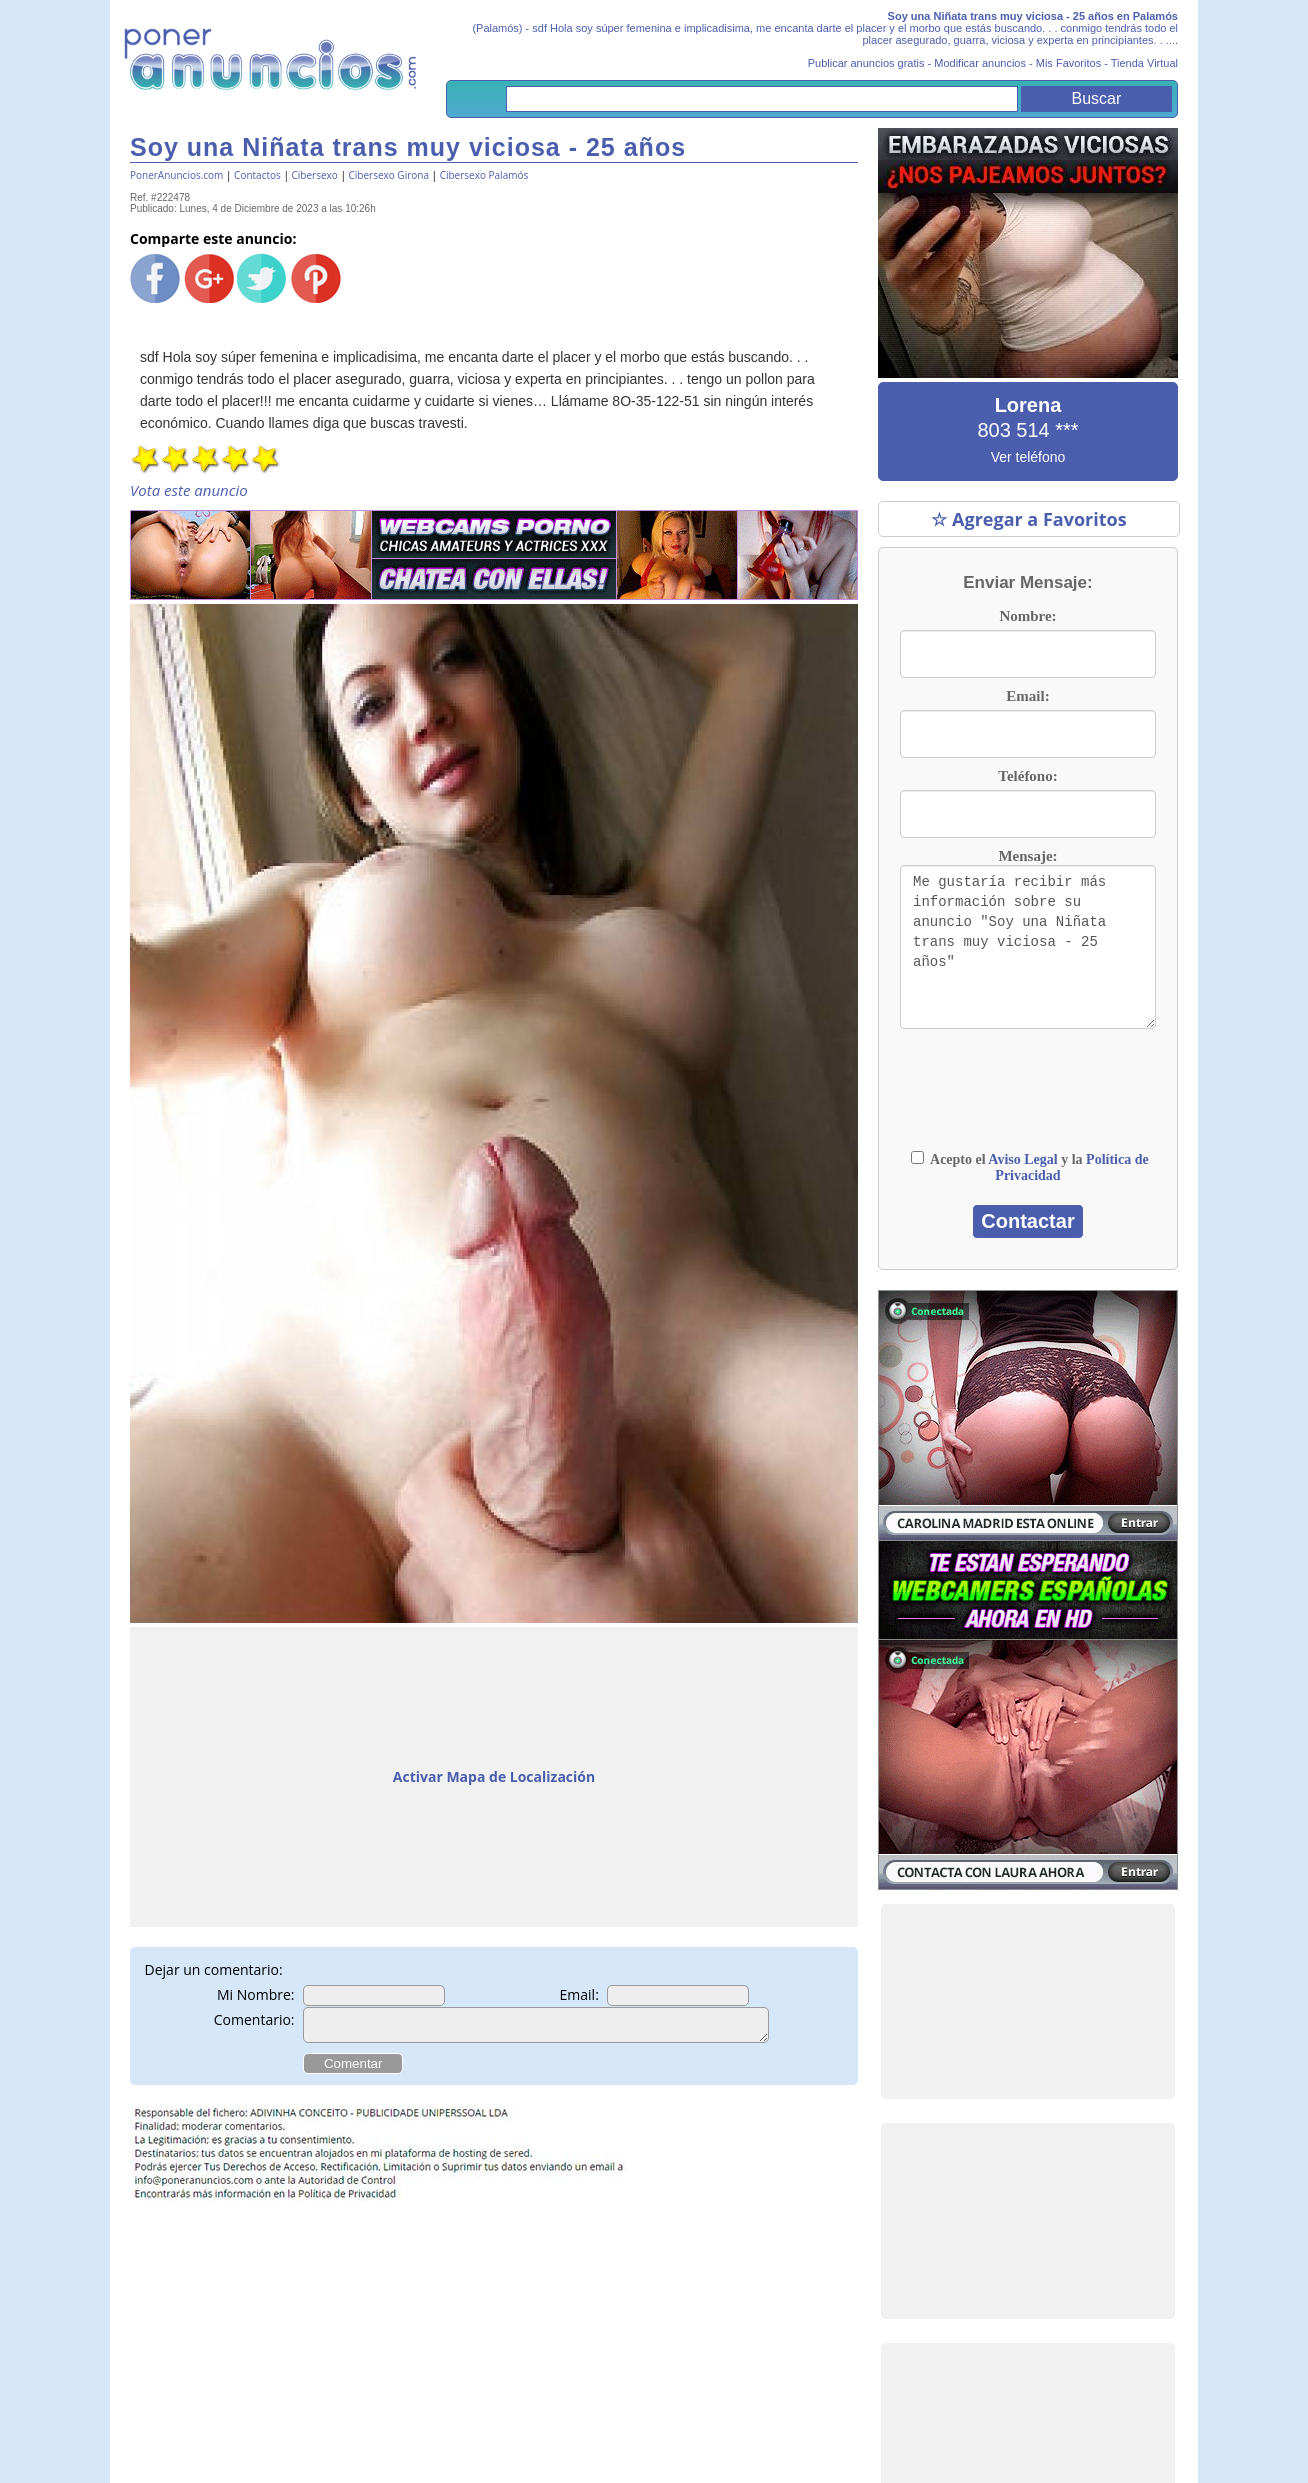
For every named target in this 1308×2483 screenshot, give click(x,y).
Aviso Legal (1022, 1159)
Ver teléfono (1028, 457)
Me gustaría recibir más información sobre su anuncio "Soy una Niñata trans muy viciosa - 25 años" (1028, 947)
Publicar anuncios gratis (866, 63)
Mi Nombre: (256, 1994)
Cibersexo (315, 175)
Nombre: (1027, 616)
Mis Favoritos (1068, 63)
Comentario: (254, 2019)
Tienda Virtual (1144, 63)
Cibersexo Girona (388, 175)
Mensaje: (1027, 856)
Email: (579, 1994)
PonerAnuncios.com (176, 175)
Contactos (257, 175)
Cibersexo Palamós (484, 175)
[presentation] (1028, 1099)
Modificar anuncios (980, 63)
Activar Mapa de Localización (494, 1776)
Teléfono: (1027, 776)
